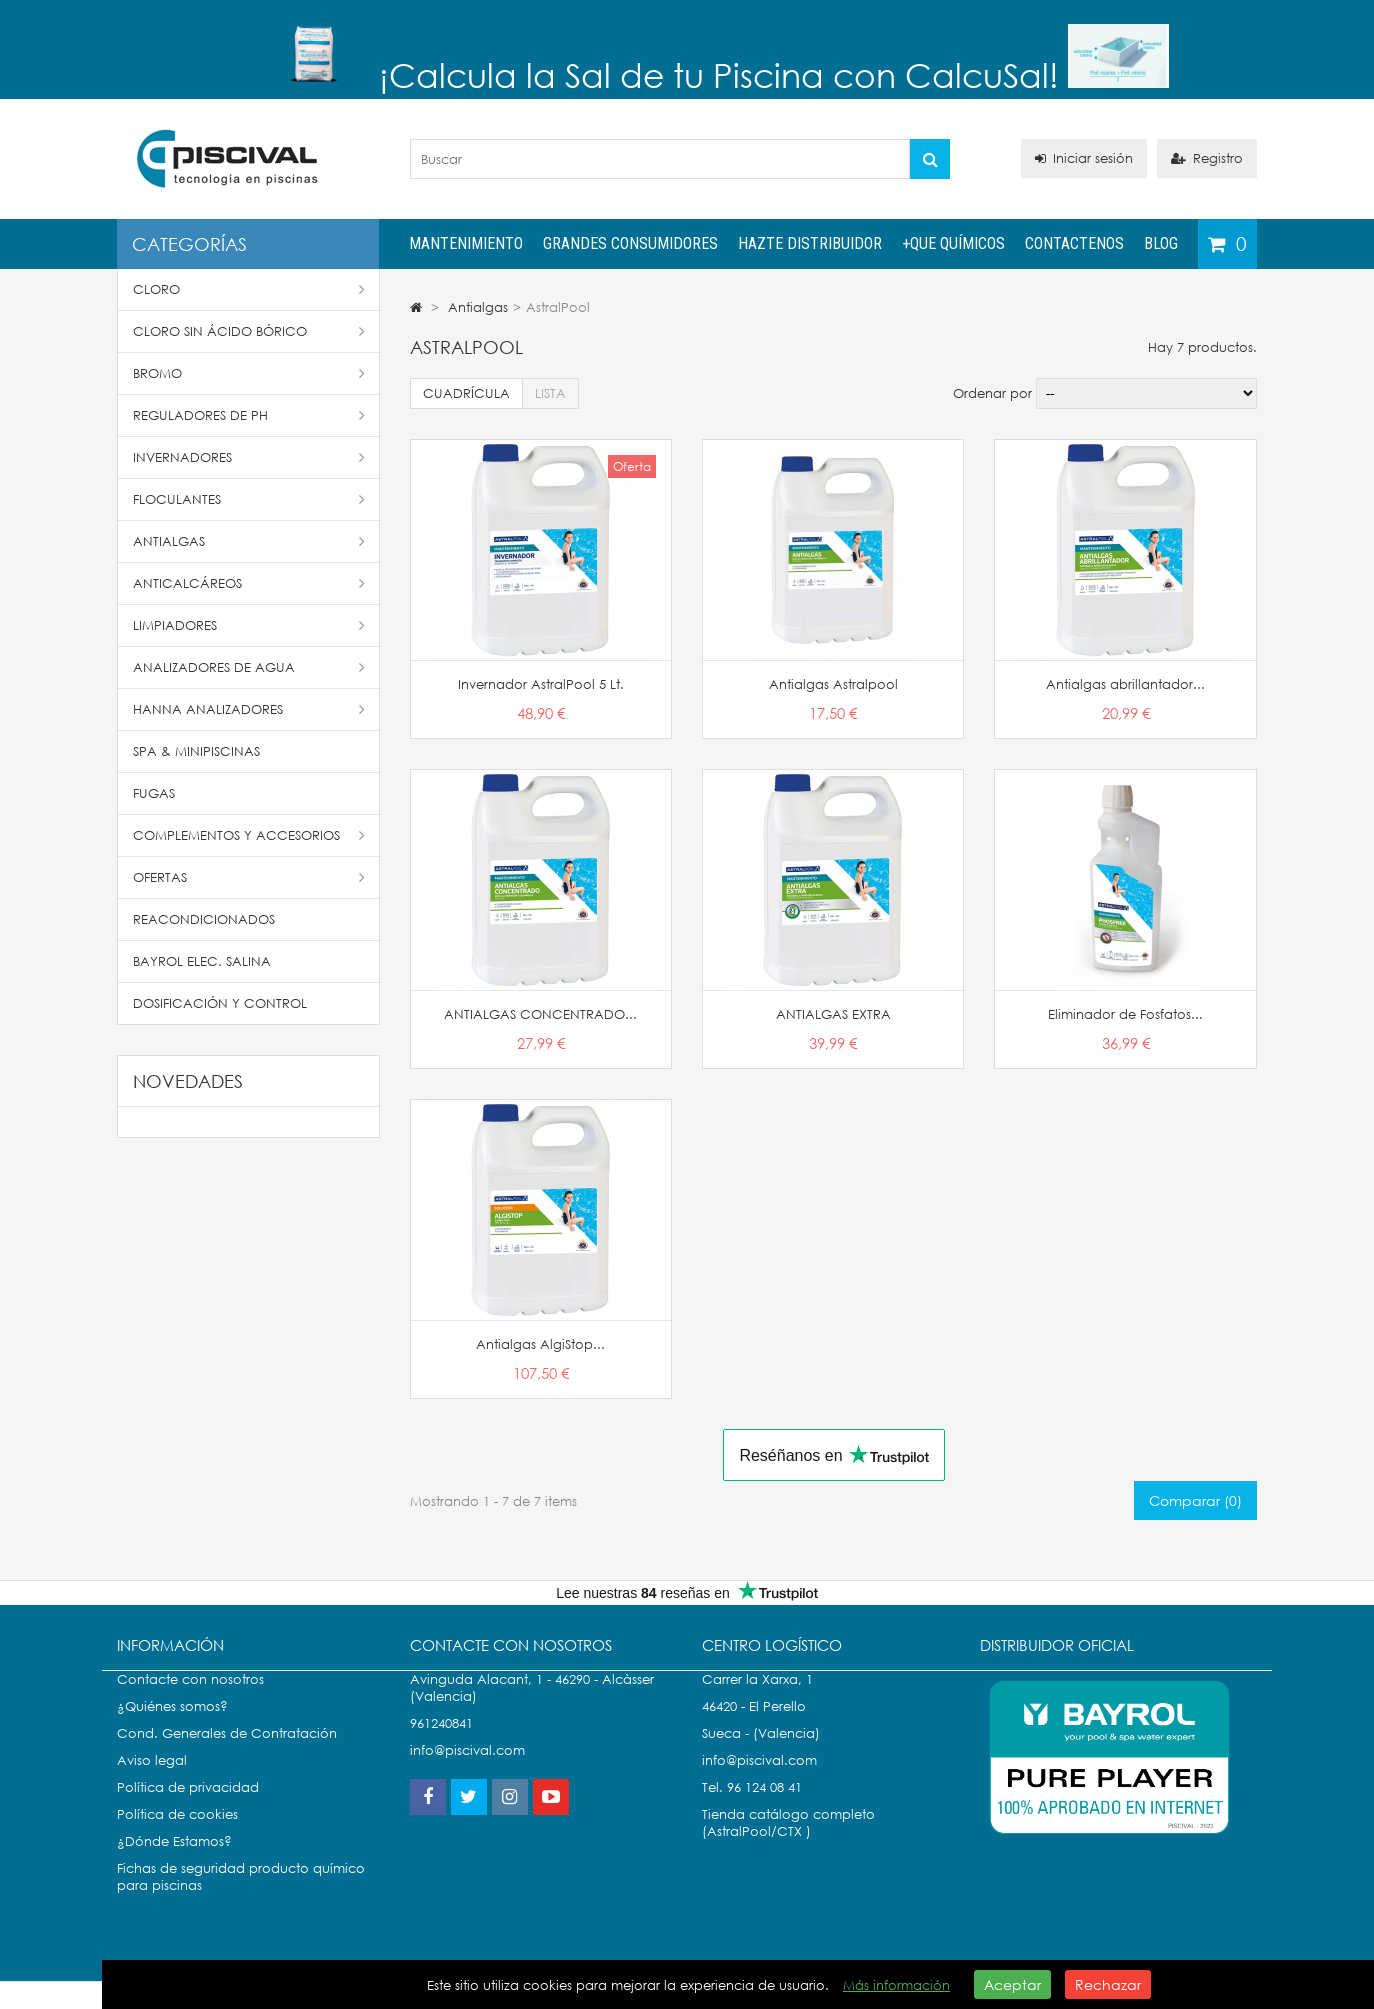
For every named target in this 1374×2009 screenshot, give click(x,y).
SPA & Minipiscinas (196, 751)
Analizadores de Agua (249, 667)
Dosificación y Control (220, 1003)
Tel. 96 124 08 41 (752, 1807)
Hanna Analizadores (249, 709)
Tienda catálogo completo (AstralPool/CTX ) (788, 1843)
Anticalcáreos (249, 583)
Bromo (249, 373)
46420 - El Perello (754, 1726)
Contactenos (1074, 243)
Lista (550, 393)
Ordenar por (992, 393)
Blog (1161, 243)
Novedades (188, 1081)
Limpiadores (249, 625)
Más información (896, 1985)
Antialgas (249, 541)
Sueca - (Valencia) (761, 1753)
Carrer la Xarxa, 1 (757, 1699)
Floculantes (249, 499)
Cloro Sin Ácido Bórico (249, 331)
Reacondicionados (204, 919)
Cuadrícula (466, 393)
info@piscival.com (759, 1780)
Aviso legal (152, 1780)
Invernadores (249, 457)
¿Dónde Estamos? (174, 1861)
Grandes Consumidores (630, 243)
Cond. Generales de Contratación (227, 1753)
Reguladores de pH (249, 415)
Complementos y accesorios (249, 835)
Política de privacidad (188, 1807)
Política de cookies (177, 1834)
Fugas (154, 793)
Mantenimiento (466, 243)
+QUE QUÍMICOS (953, 243)
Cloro (249, 289)
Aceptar (1012, 1984)
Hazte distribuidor (810, 243)
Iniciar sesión (1084, 158)
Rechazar (1108, 1984)
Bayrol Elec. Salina (202, 961)
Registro (1207, 158)
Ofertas (249, 877)
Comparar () (1195, 1500)
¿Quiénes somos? (172, 1726)
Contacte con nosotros (190, 1699)
